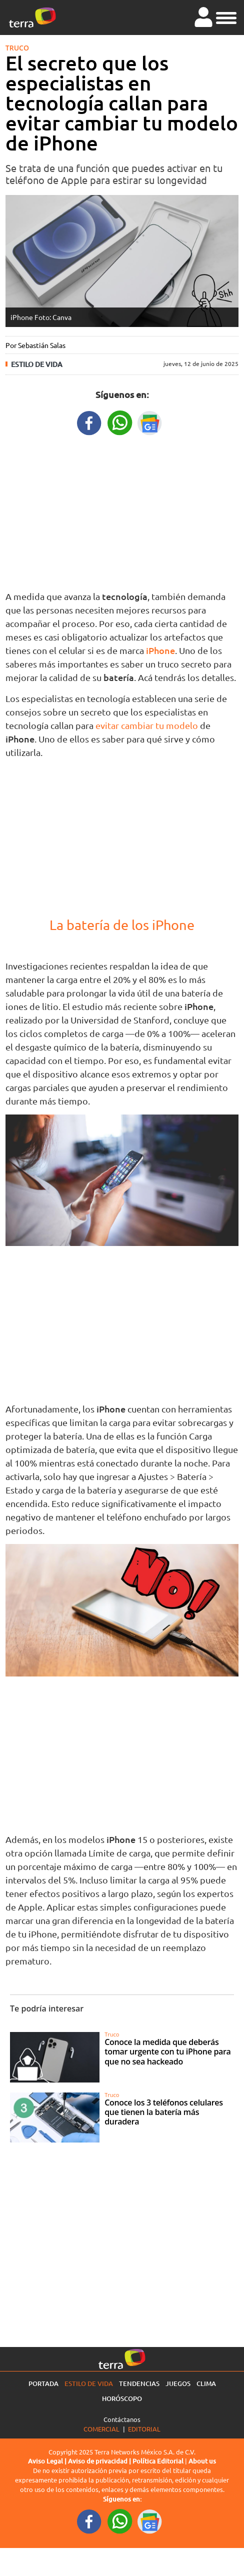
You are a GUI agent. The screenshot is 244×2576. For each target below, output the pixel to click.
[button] (226, 16)
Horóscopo (122, 2398)
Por (36, 345)
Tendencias (139, 2383)
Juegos (178, 2383)
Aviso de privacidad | (100, 2461)
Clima (206, 2383)
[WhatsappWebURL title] (120, 422)
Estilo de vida (36, 364)
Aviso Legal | (48, 2461)
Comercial (102, 2428)
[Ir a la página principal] (32, 18)
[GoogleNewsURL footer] (150, 2520)
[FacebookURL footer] (89, 2520)
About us (202, 2461)
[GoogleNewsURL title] (150, 422)
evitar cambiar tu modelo (146, 725)
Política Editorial (158, 2461)
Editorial (144, 2428)
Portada (43, 2383)
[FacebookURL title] (89, 422)
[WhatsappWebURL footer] (120, 2520)
